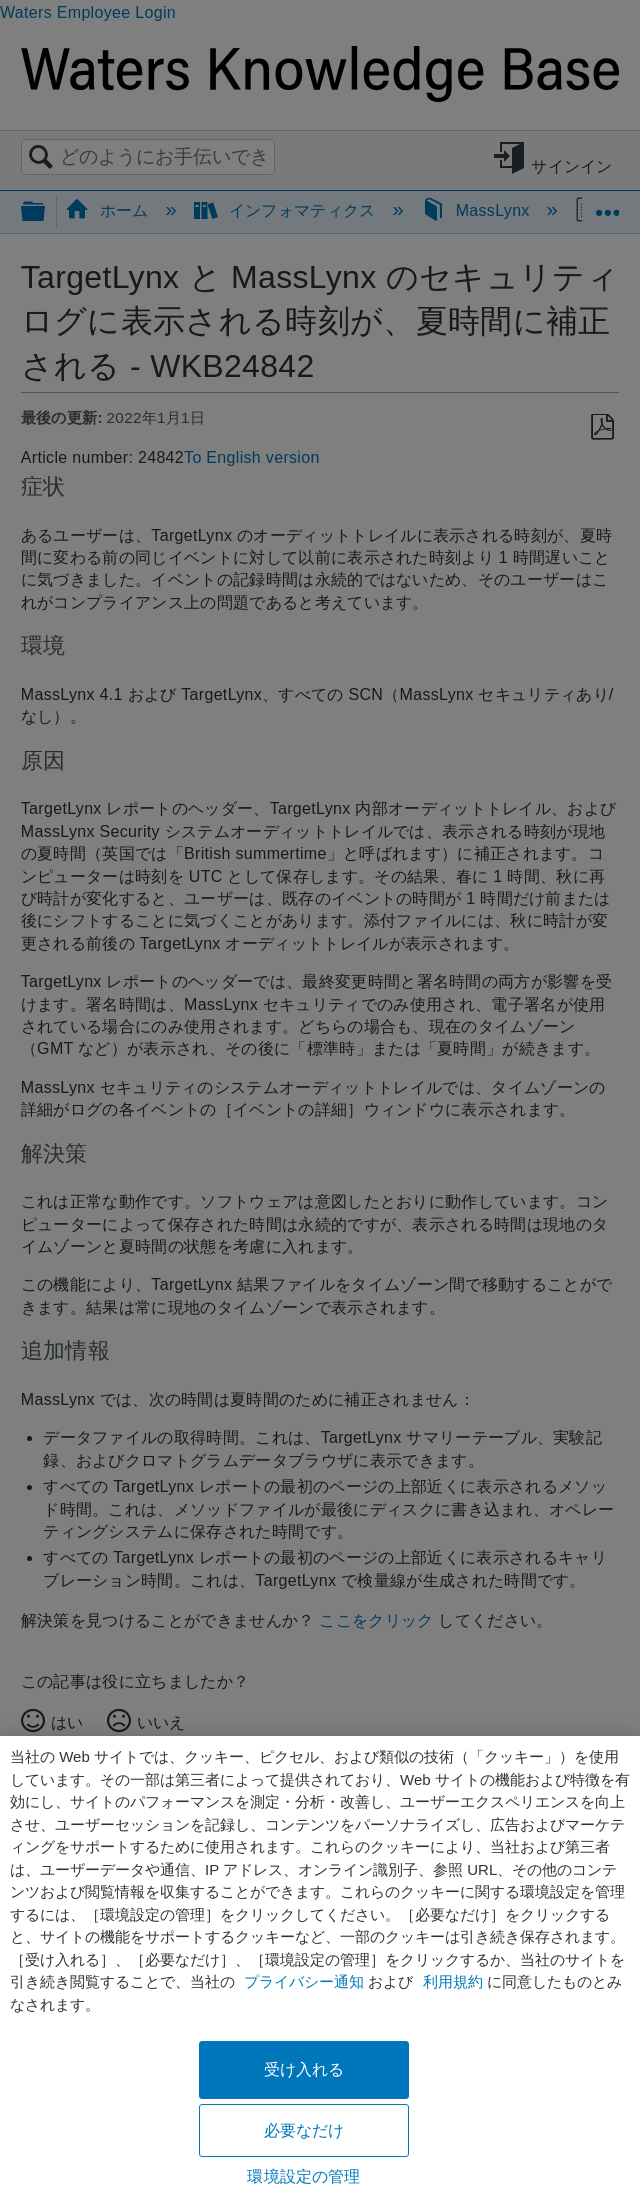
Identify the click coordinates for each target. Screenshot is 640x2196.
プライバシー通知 (304, 1981)
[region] (320, 1966)
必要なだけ (304, 2130)
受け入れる (304, 2069)
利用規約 (453, 1981)
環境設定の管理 (303, 2176)
